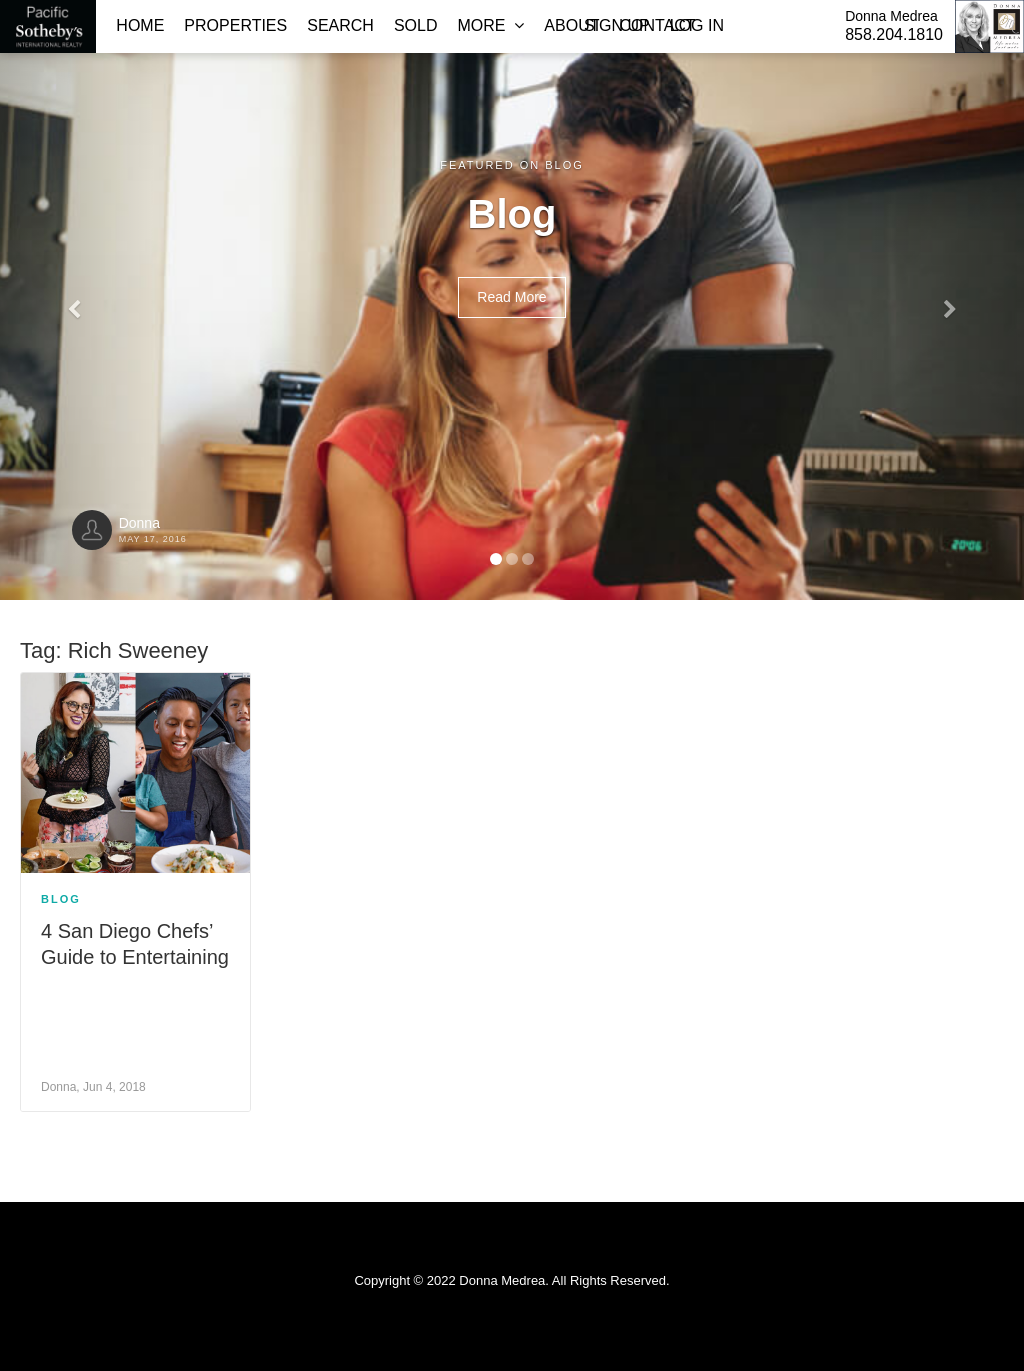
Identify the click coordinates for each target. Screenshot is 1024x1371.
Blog (61, 899)
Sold (416, 25)
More (490, 25)
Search (340, 25)
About (571, 25)
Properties (235, 25)
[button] (77, 300)
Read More (511, 297)
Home (140, 25)
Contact (657, 25)
